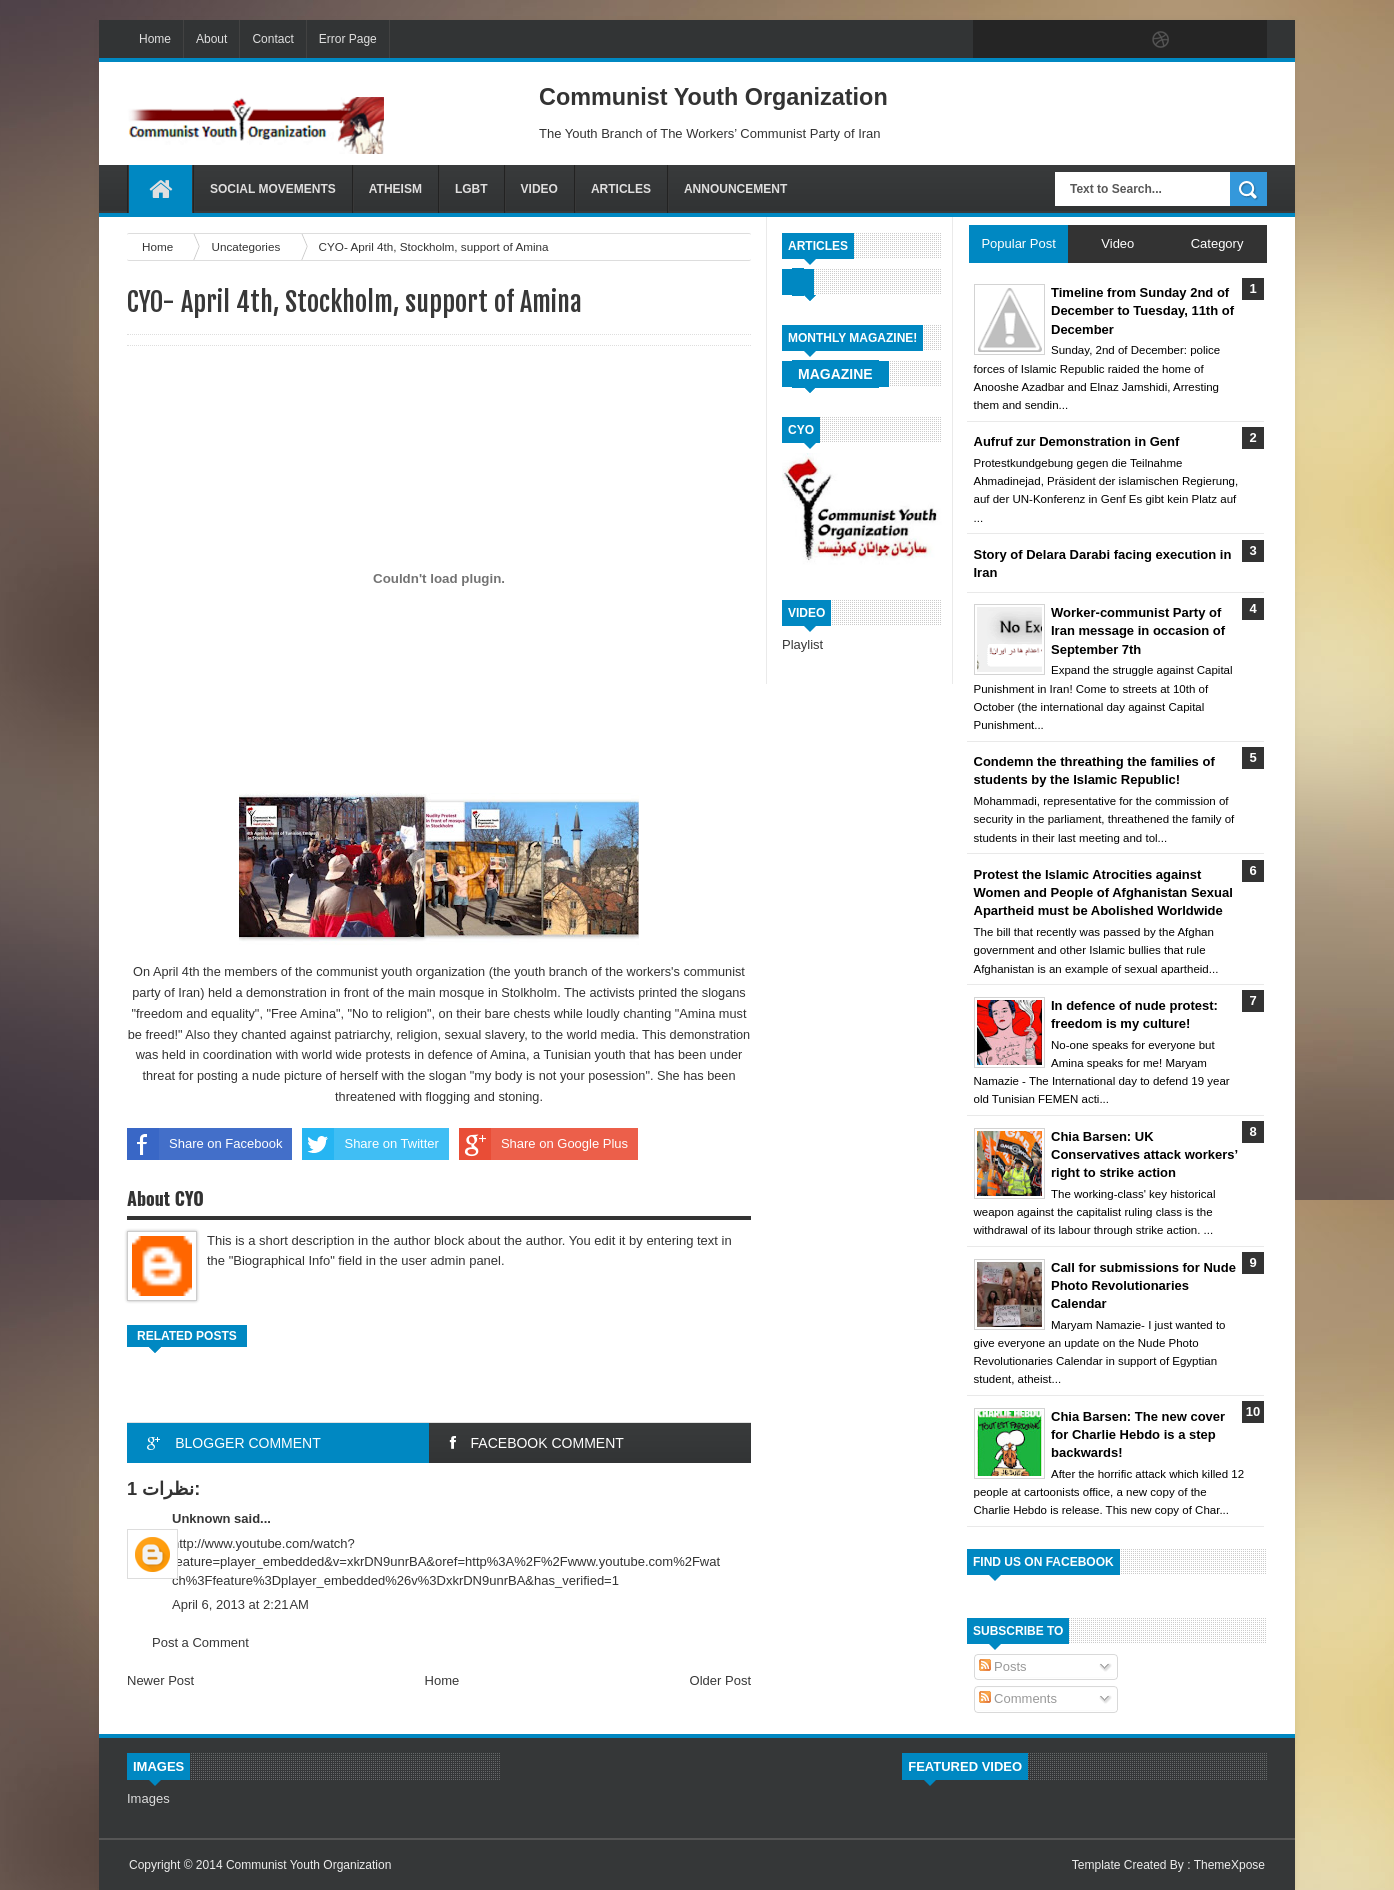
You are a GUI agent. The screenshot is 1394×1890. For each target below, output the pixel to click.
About (211, 39)
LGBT (471, 189)
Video (539, 189)
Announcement (735, 189)
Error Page (348, 39)
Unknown (201, 1518)
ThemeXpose (1229, 1865)
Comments (1018, 1698)
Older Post (720, 1680)
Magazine (835, 374)
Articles (621, 189)
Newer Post (160, 1680)
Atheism (395, 189)
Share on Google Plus (543, 1144)
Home (155, 39)
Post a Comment (200, 1642)
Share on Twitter (370, 1144)
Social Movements (273, 189)
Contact (272, 39)
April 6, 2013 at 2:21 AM (240, 1604)
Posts (1003, 1666)
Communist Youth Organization (308, 1865)
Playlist (802, 644)
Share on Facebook (204, 1144)
